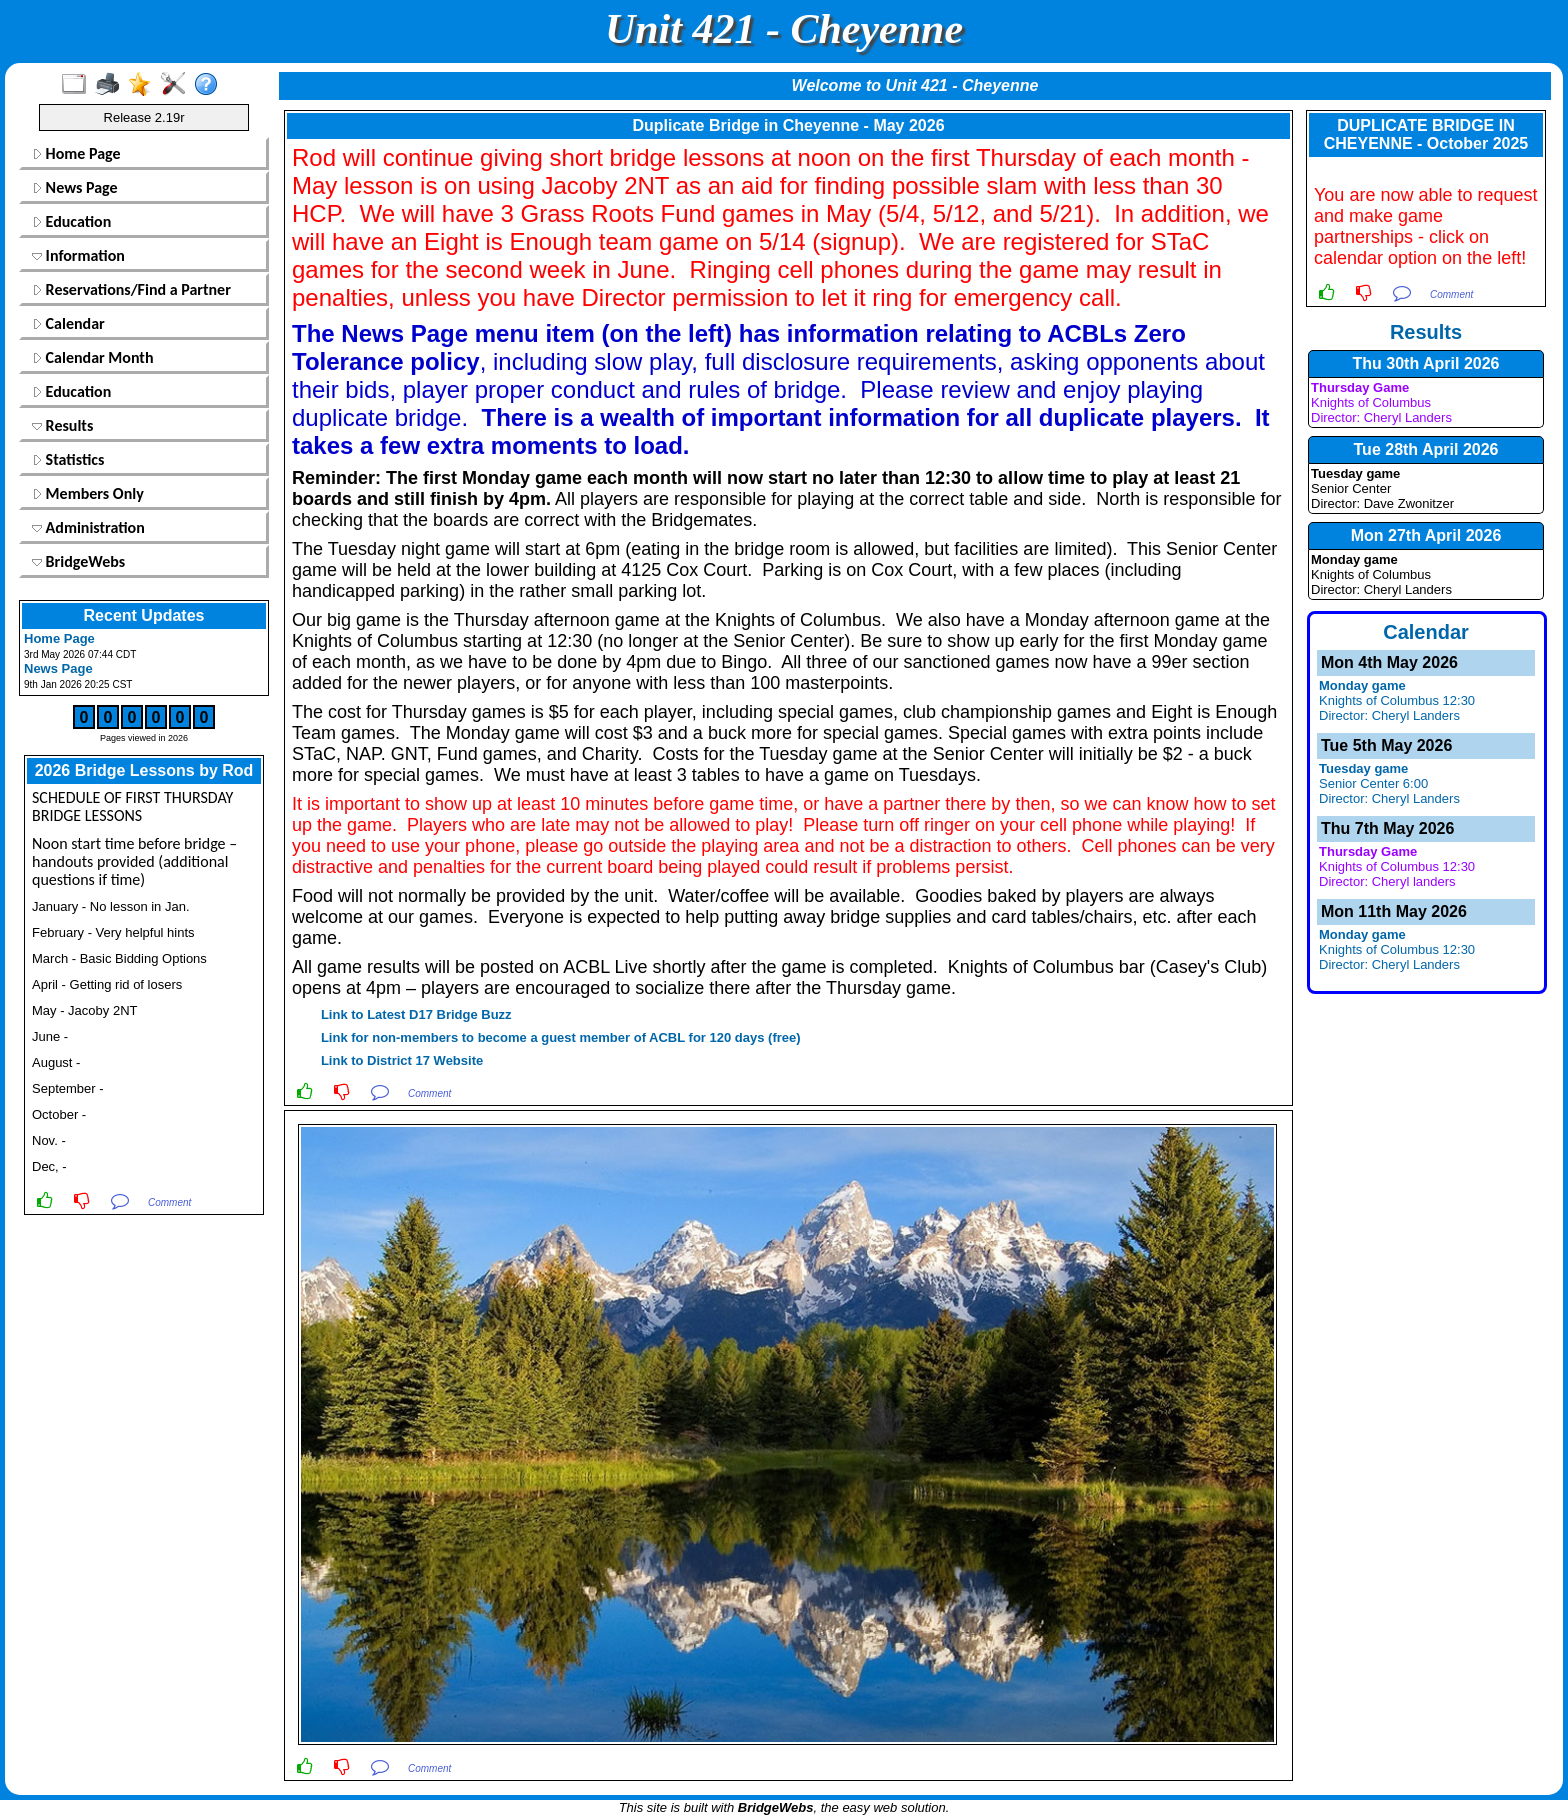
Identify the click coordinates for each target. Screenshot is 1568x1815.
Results (62, 425)
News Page (75, 187)
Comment (169, 1202)
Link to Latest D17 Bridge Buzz (414, 1014)
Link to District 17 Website (402, 1060)
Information (78, 255)
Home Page (76, 153)
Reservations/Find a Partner (131, 289)
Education (71, 221)
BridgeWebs (78, 561)
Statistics (68, 459)
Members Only (88, 493)
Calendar (68, 323)
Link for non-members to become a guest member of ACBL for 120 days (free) (558, 1037)
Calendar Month (93, 357)
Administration (88, 527)
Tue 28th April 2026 (1426, 449)
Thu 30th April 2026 (1426, 363)
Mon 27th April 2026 (1426, 535)
